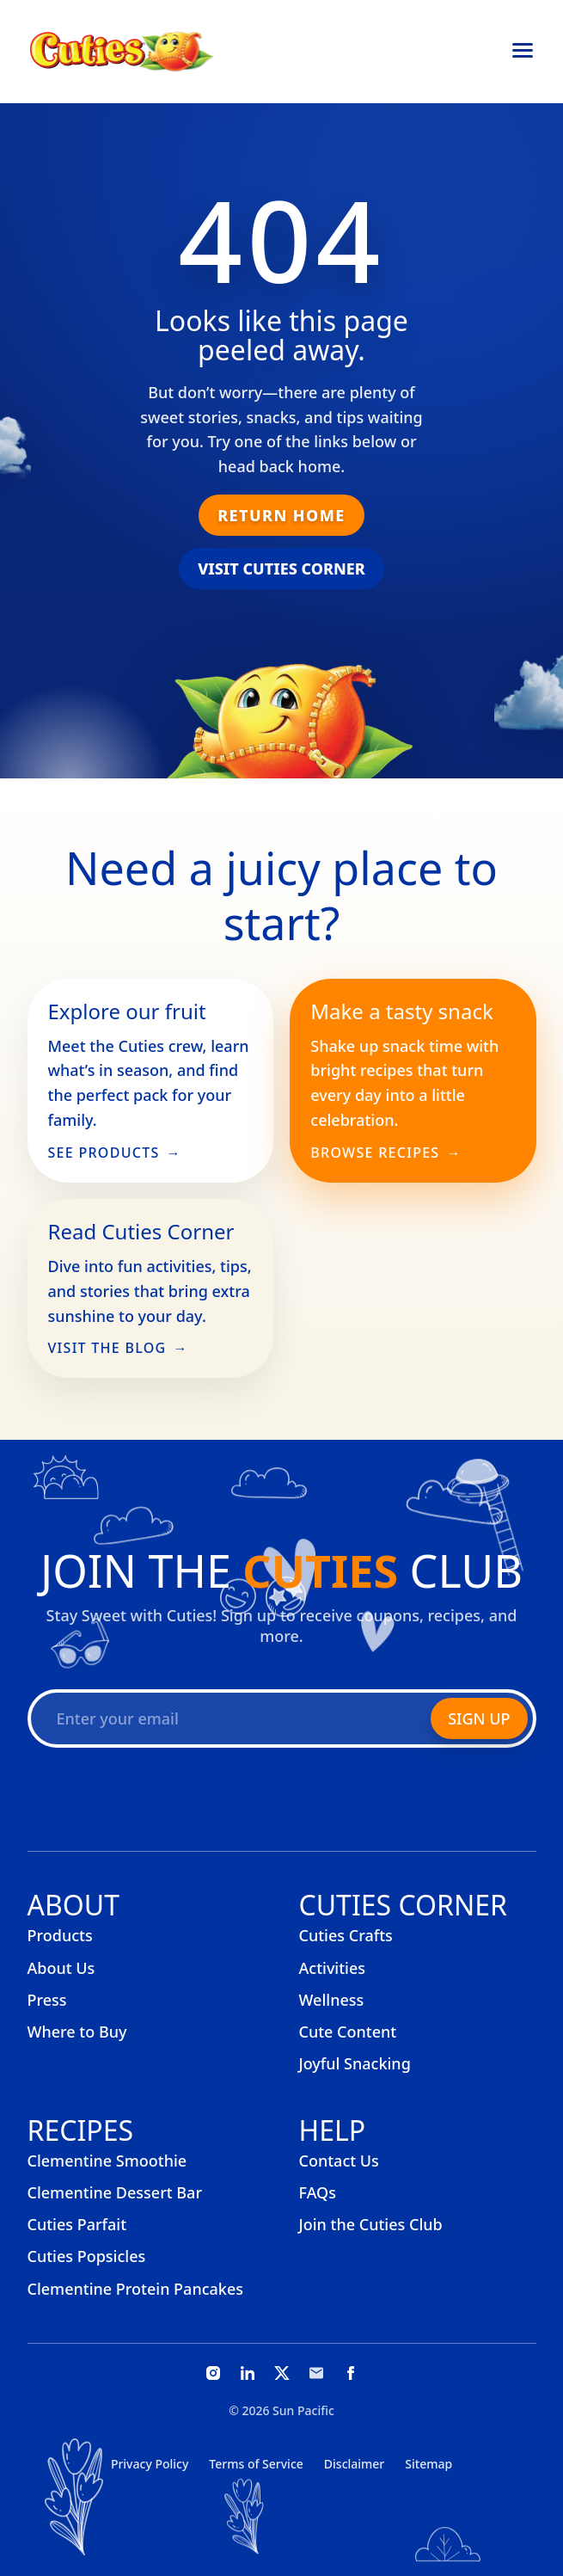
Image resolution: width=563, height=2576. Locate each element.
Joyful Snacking (355, 2063)
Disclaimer (354, 2464)
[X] (282, 2373)
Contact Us (339, 2160)
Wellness (331, 1999)
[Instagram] (213, 2373)
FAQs (317, 2192)
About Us (61, 1968)
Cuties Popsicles (87, 2256)
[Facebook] (350, 2373)
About (73, 1904)
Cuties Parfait (77, 2224)
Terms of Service (256, 2464)
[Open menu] (522, 52)
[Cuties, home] (122, 51)
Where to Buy (77, 2031)
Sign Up (479, 1718)
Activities (332, 1968)
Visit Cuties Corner (281, 568)
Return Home (281, 515)
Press (47, 1999)
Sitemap (428, 2464)
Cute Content (348, 2031)
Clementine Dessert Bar (115, 2192)
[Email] (316, 2373)
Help (332, 2130)
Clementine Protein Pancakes (135, 2288)
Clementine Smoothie (107, 2160)
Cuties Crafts (346, 1935)
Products (60, 1935)
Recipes (81, 2130)
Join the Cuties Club (371, 2224)
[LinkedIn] (247, 2373)
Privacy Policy (149, 2464)
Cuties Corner (403, 1904)
